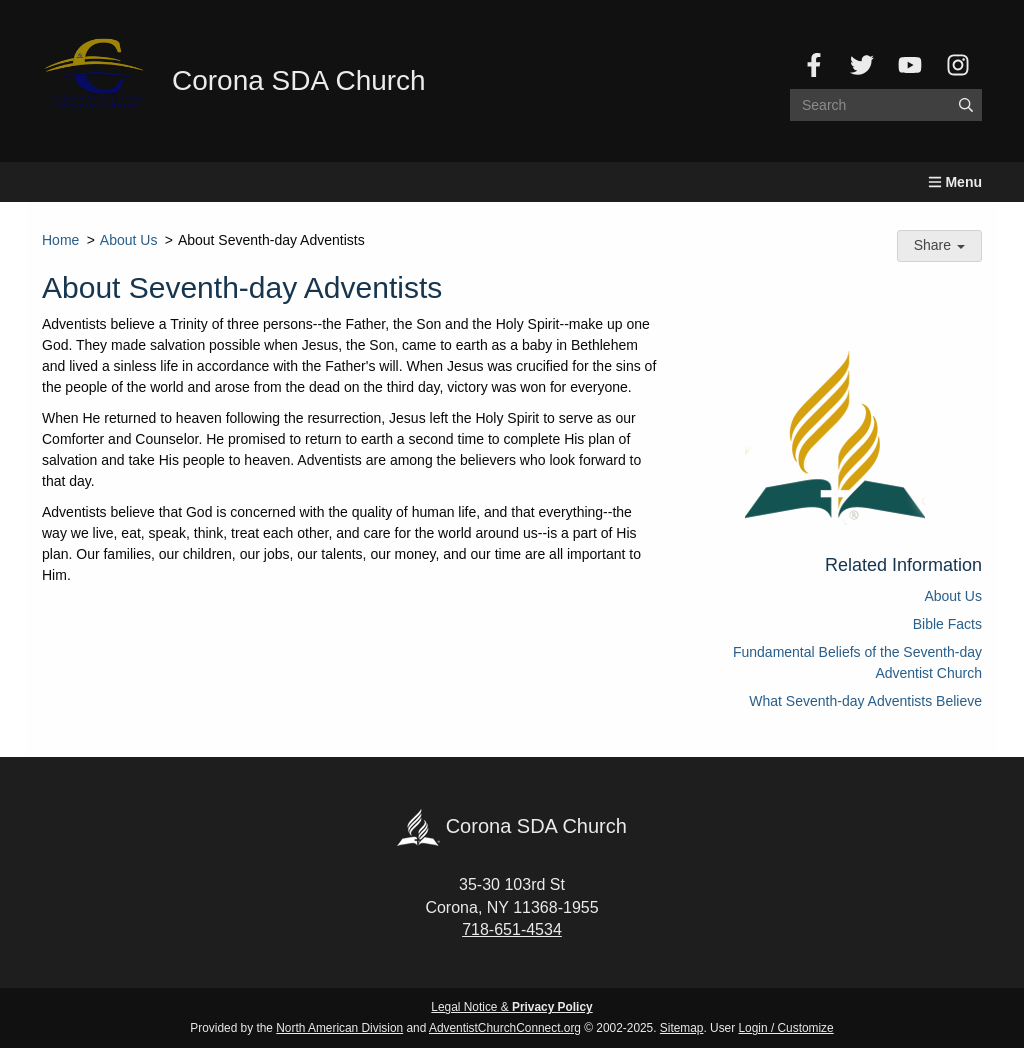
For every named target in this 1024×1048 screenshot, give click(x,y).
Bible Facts (947, 624)
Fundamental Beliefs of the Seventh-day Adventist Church (857, 662)
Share (939, 245)
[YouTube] (910, 65)
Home (60, 240)
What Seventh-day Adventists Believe (865, 701)
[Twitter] (862, 65)
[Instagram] (958, 65)
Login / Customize (786, 1028)
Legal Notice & (511, 1007)
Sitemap (682, 1028)
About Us (129, 240)
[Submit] (966, 105)
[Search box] (886, 105)
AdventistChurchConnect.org (505, 1028)
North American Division (339, 1028)
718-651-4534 (512, 929)
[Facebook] (814, 65)
